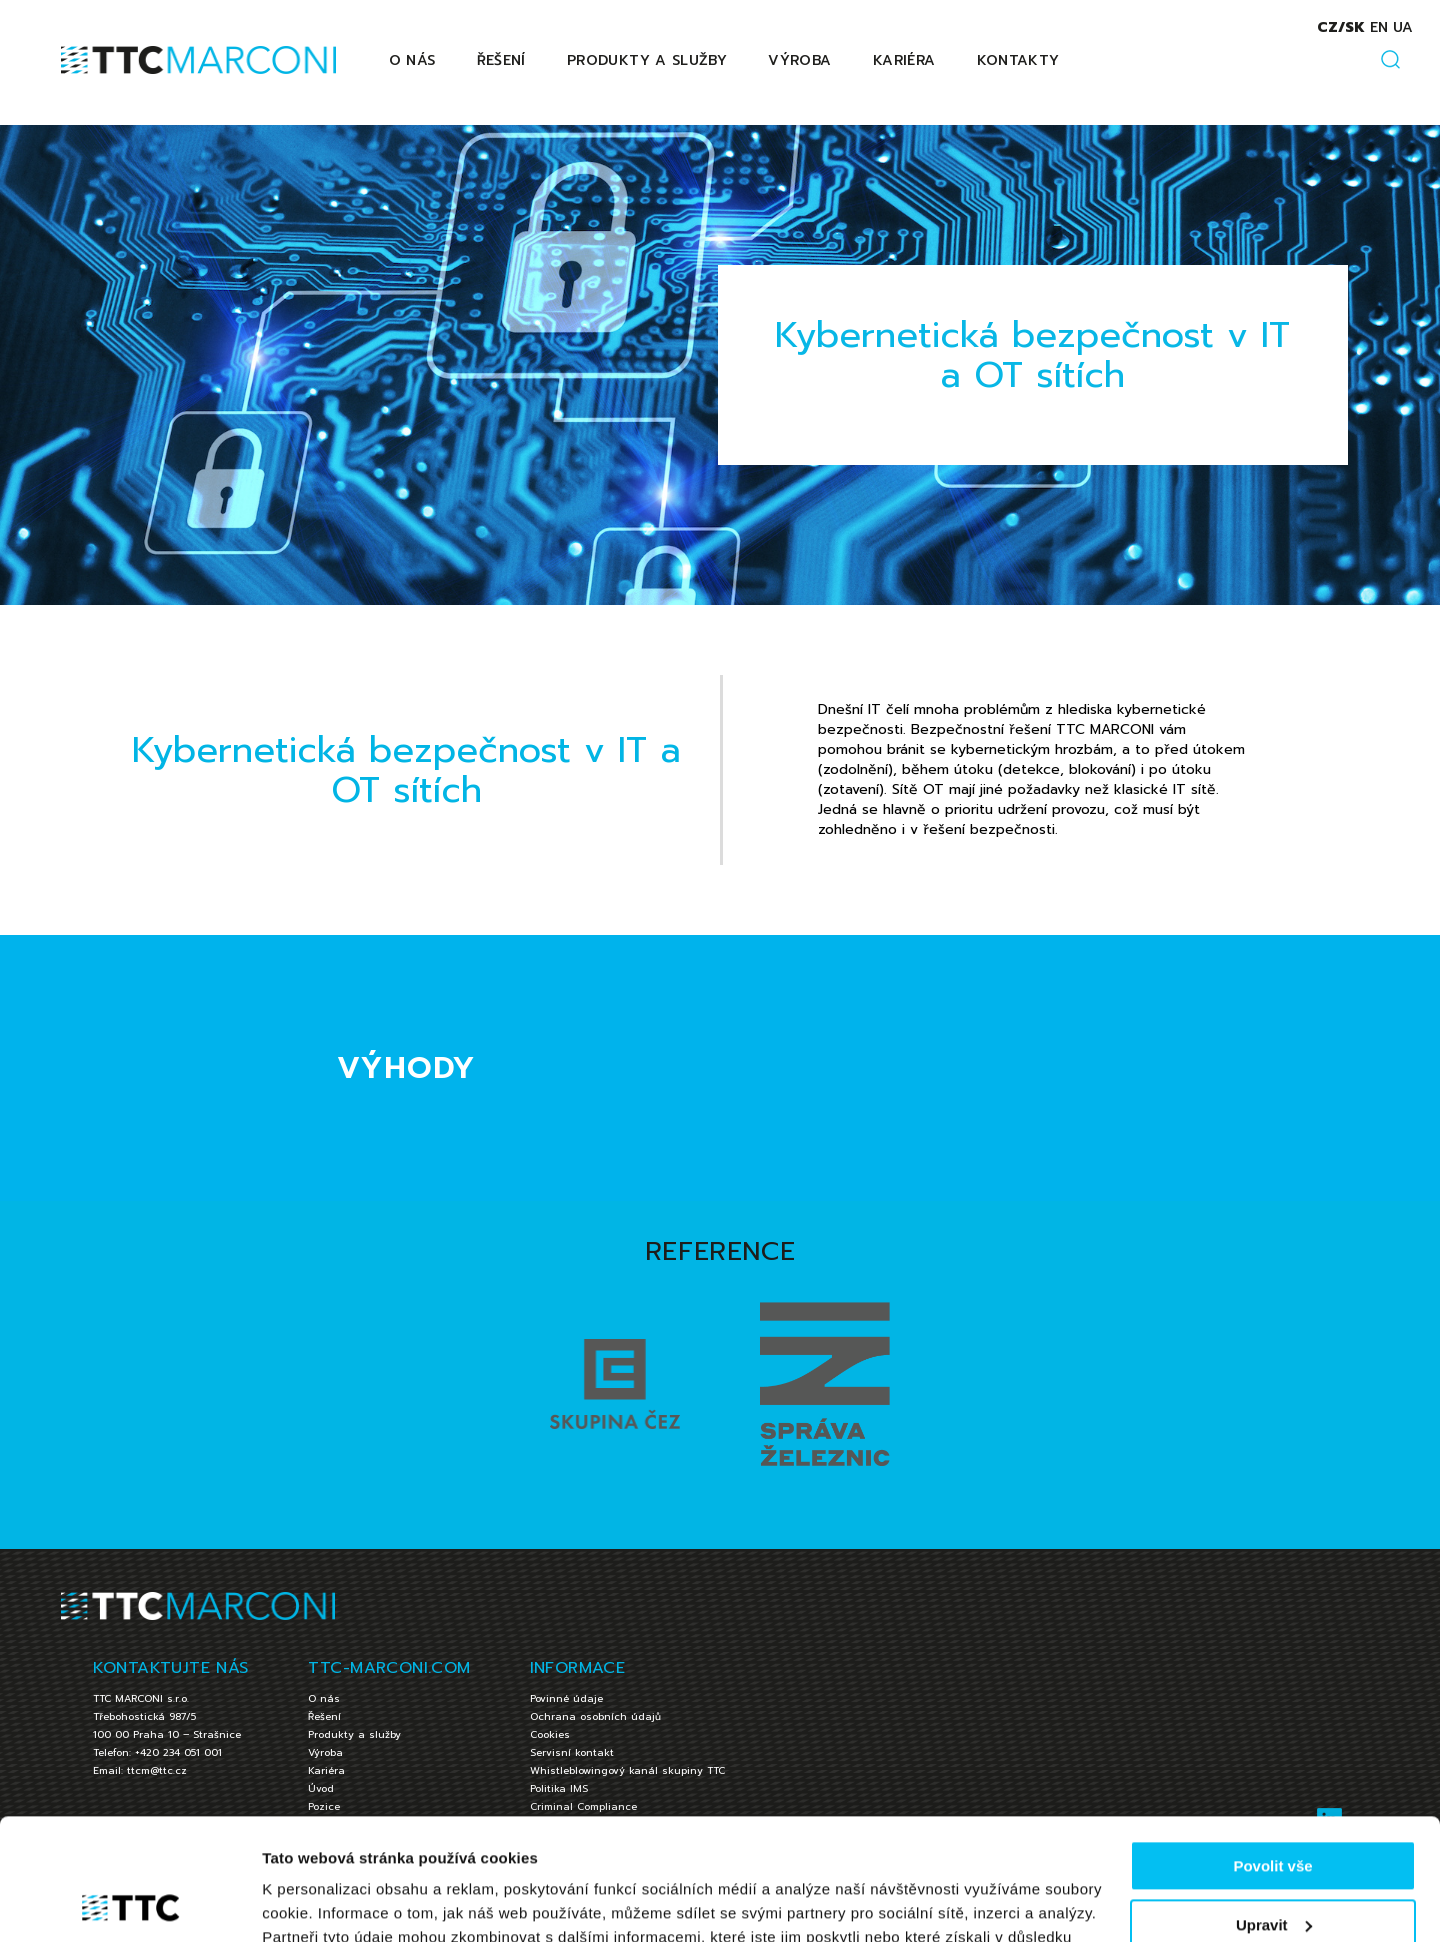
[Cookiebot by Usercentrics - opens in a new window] (129, 1903)
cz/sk (1341, 27)
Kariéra (904, 60)
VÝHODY (407, 1068)
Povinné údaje (566, 1698)
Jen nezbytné (1272, 1869)
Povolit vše (1272, 1752)
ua (1403, 27)
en (1379, 27)
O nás (412, 60)
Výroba (799, 60)
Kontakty (1018, 60)
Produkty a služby (647, 60)
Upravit (1274, 1810)
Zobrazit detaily (318, 1902)
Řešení (501, 60)
